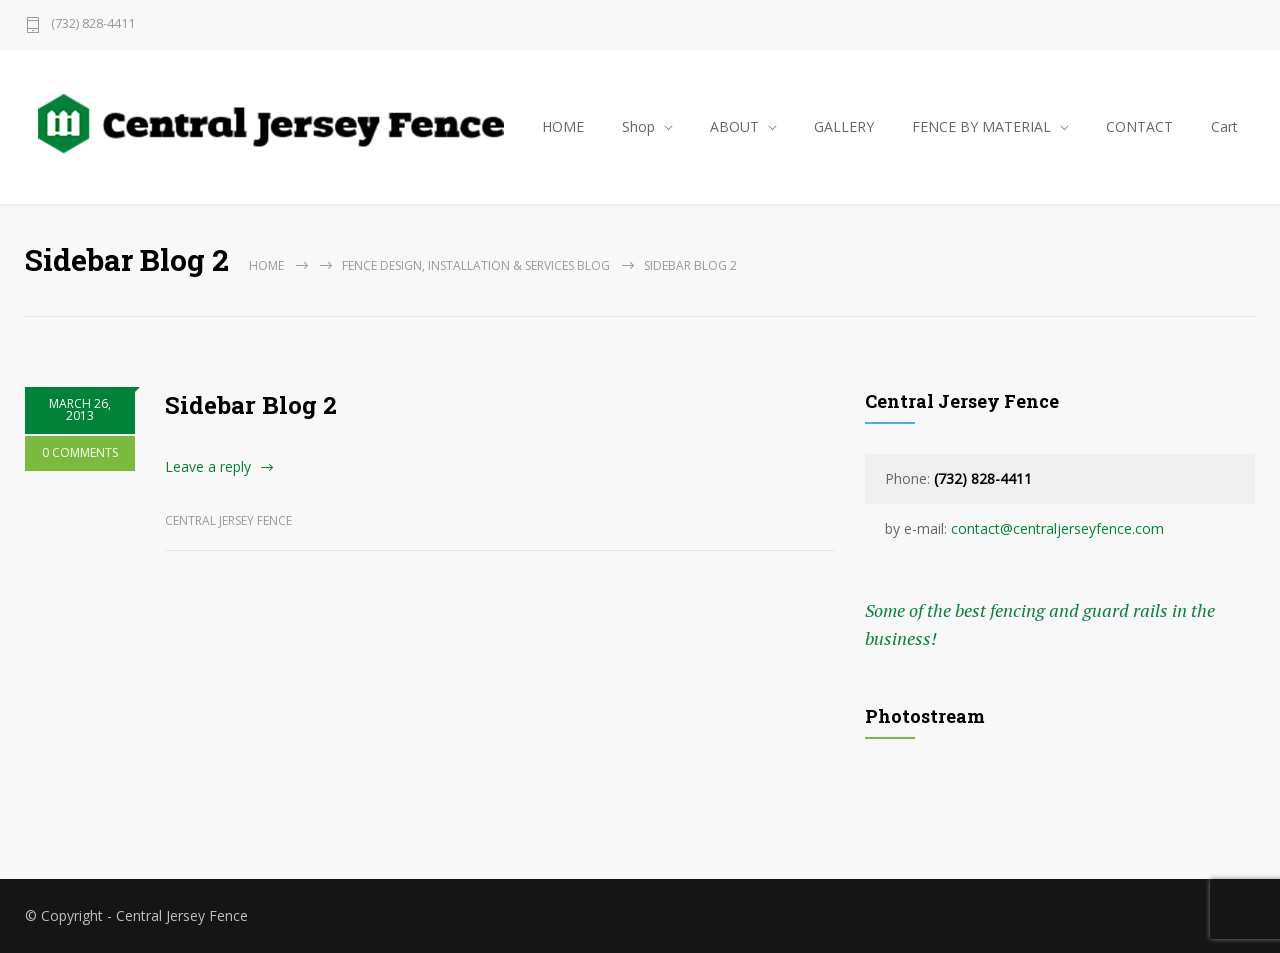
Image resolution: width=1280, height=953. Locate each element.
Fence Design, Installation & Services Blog (476, 265)
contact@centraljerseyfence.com (1057, 528)
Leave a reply (208, 466)
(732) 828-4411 (93, 24)
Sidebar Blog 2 (251, 405)
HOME (563, 126)
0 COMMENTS (80, 452)
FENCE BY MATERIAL (981, 126)
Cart (1224, 126)
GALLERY (844, 126)
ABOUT (734, 126)
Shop (638, 126)
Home (266, 265)
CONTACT (1139, 126)
